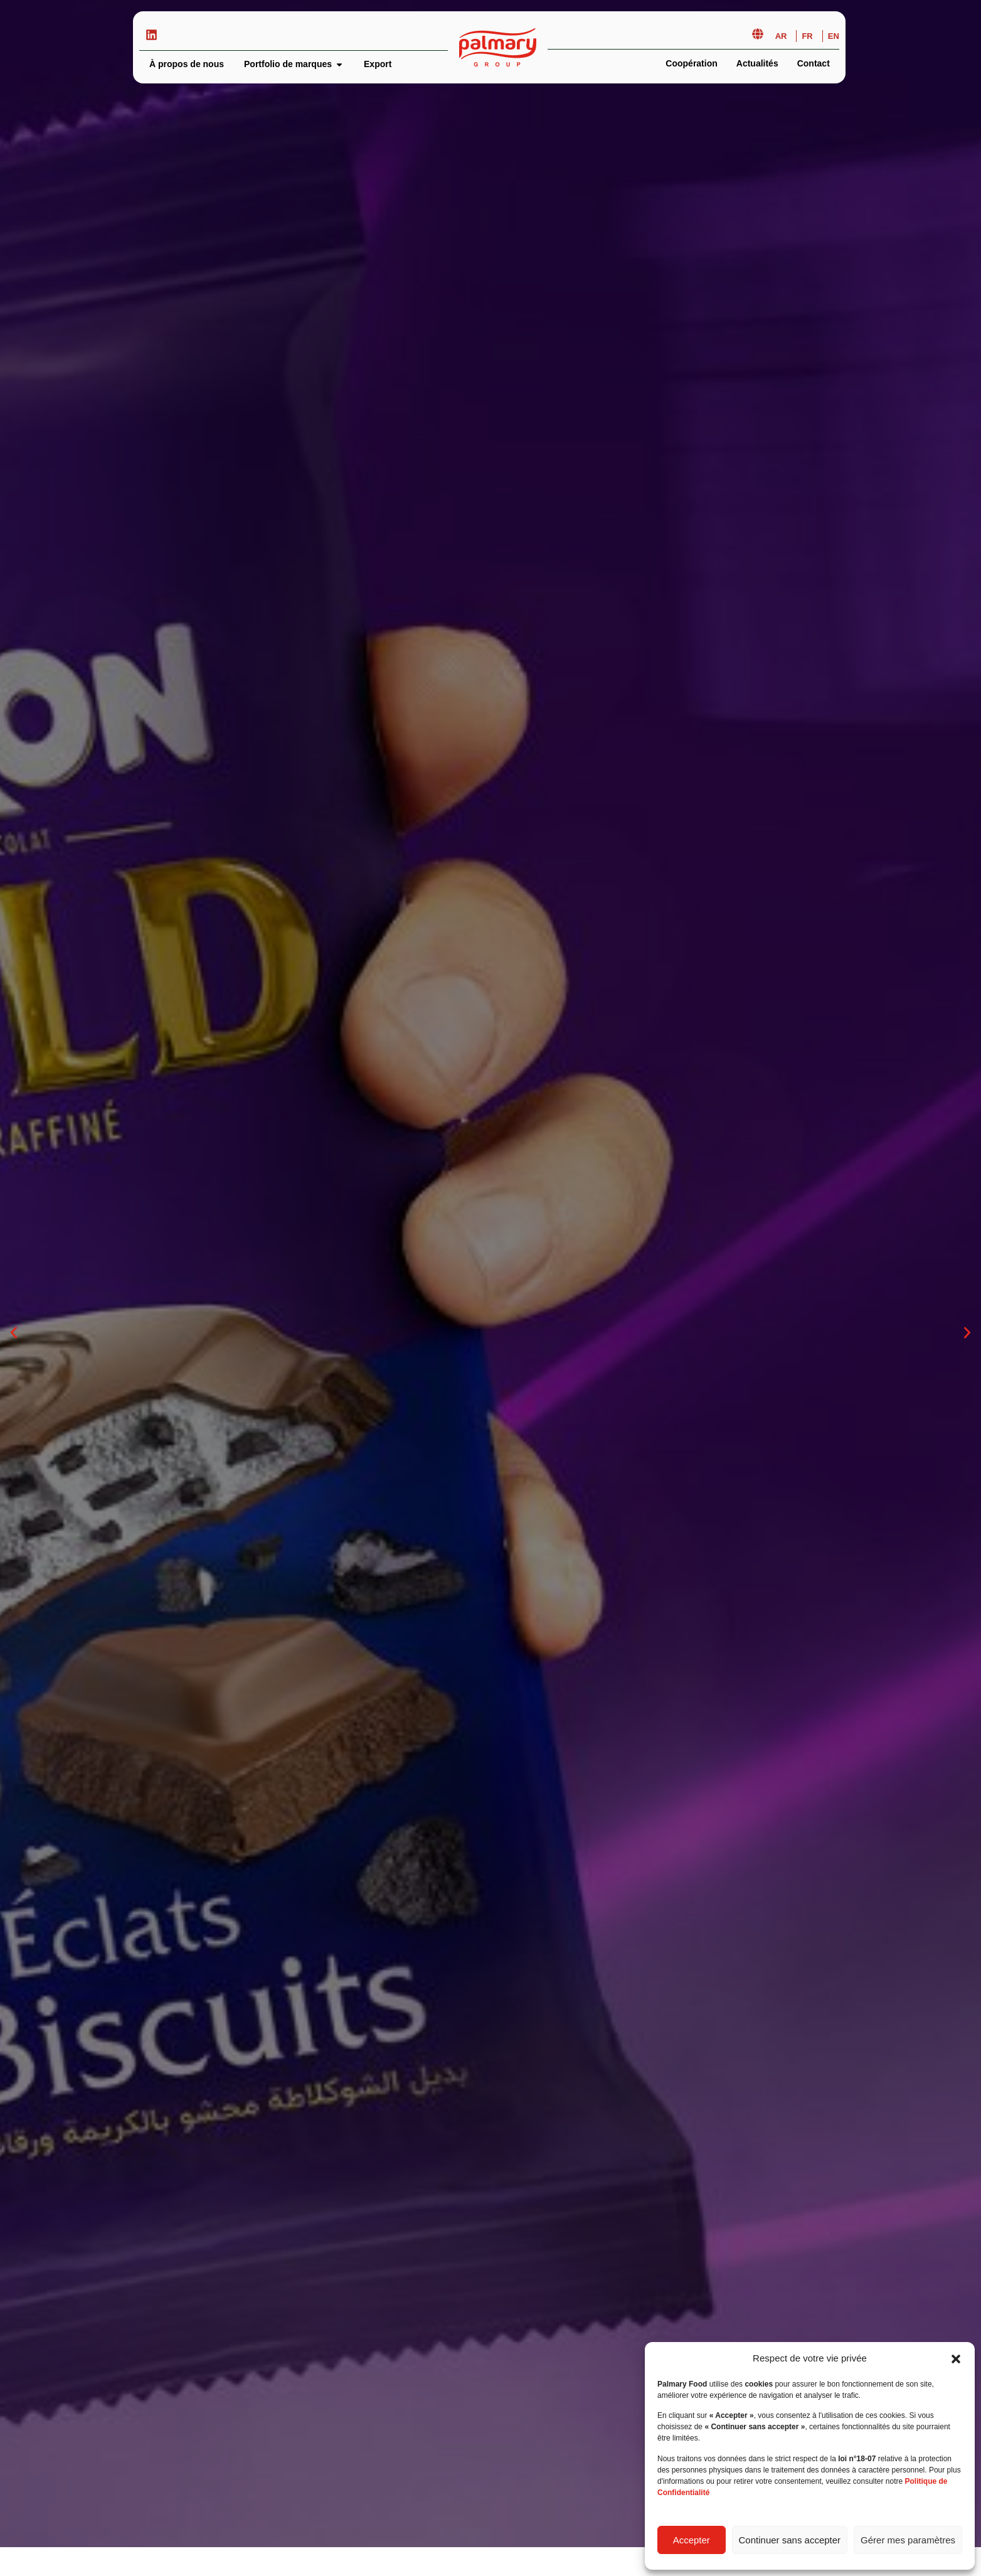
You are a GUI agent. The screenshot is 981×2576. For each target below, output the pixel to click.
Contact (813, 63)
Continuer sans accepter (790, 2540)
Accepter (691, 2540)
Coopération (691, 63)
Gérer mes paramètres (908, 2540)
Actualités (757, 63)
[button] (956, 2359)
